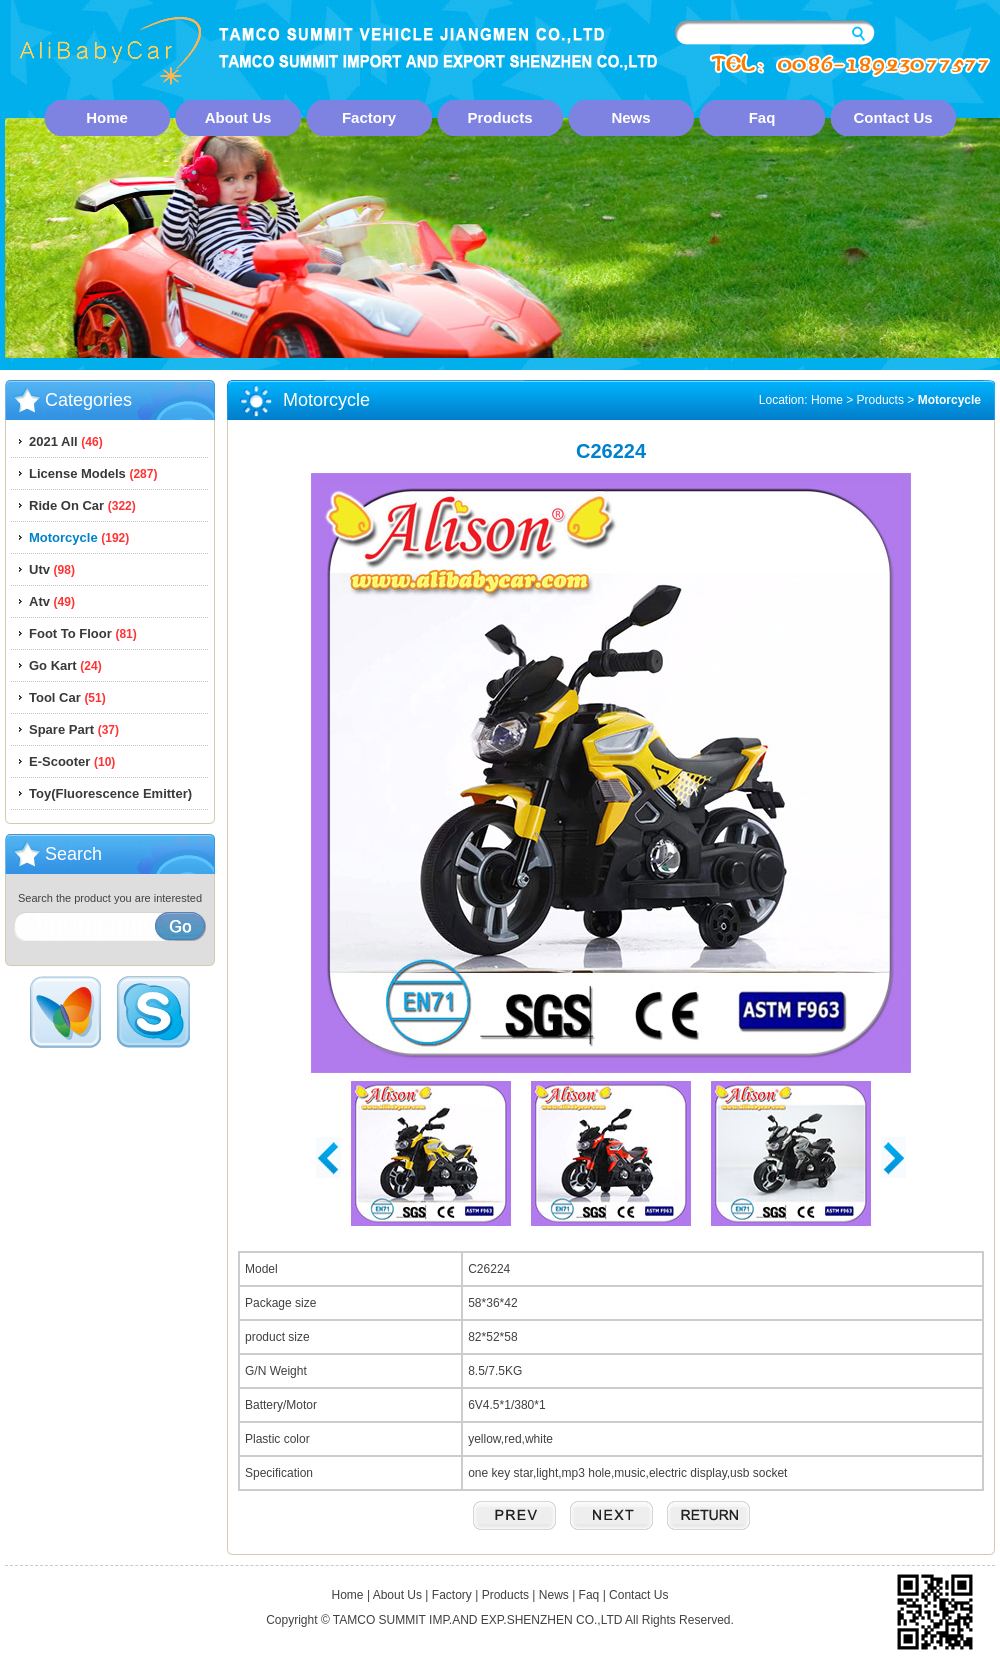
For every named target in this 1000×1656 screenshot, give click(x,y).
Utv (52, 569)
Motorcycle (79, 537)
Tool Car (67, 697)
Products (499, 117)
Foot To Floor (83, 633)
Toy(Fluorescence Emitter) (110, 793)
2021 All (66, 441)
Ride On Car (82, 505)
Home (107, 117)
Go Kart (65, 665)
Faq (762, 117)
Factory (369, 117)
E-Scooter (72, 761)
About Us (238, 117)
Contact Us (892, 117)
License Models (93, 473)
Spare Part (74, 729)
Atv (52, 601)
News (630, 117)
